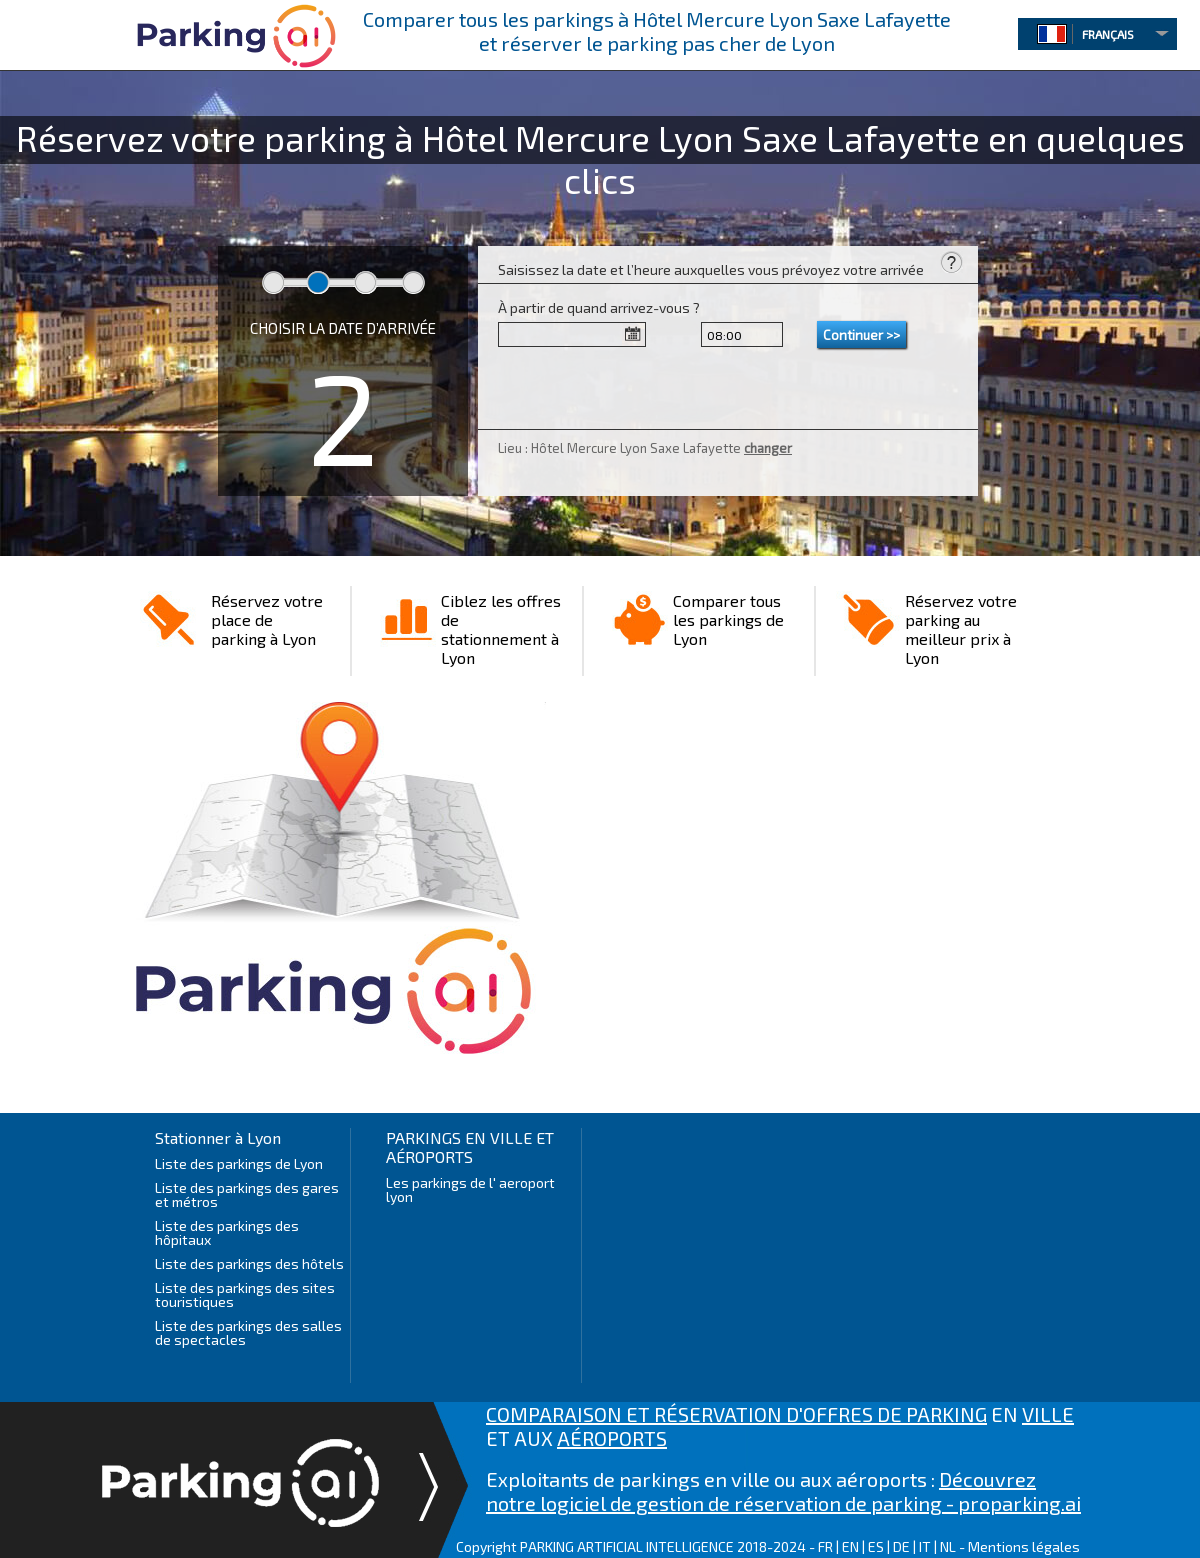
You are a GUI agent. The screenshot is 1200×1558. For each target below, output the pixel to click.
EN (850, 1546)
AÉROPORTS (612, 1438)
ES (876, 1546)
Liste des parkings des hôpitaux (227, 1232)
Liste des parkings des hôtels (249, 1263)
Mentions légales (1024, 1546)
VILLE (1048, 1414)
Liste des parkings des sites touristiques (245, 1294)
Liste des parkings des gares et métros (247, 1194)
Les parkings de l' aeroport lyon (470, 1189)
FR (825, 1546)
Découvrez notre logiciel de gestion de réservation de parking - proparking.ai (783, 1491)
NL (948, 1546)
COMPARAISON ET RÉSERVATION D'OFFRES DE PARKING (736, 1414)
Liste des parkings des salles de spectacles (248, 1332)
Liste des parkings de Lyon (239, 1163)
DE (901, 1546)
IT (925, 1546)
